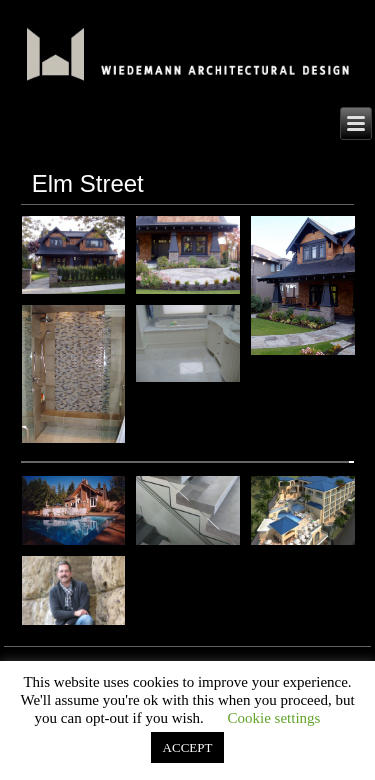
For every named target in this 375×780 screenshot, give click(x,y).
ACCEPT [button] (188, 747)
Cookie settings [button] (273, 718)
